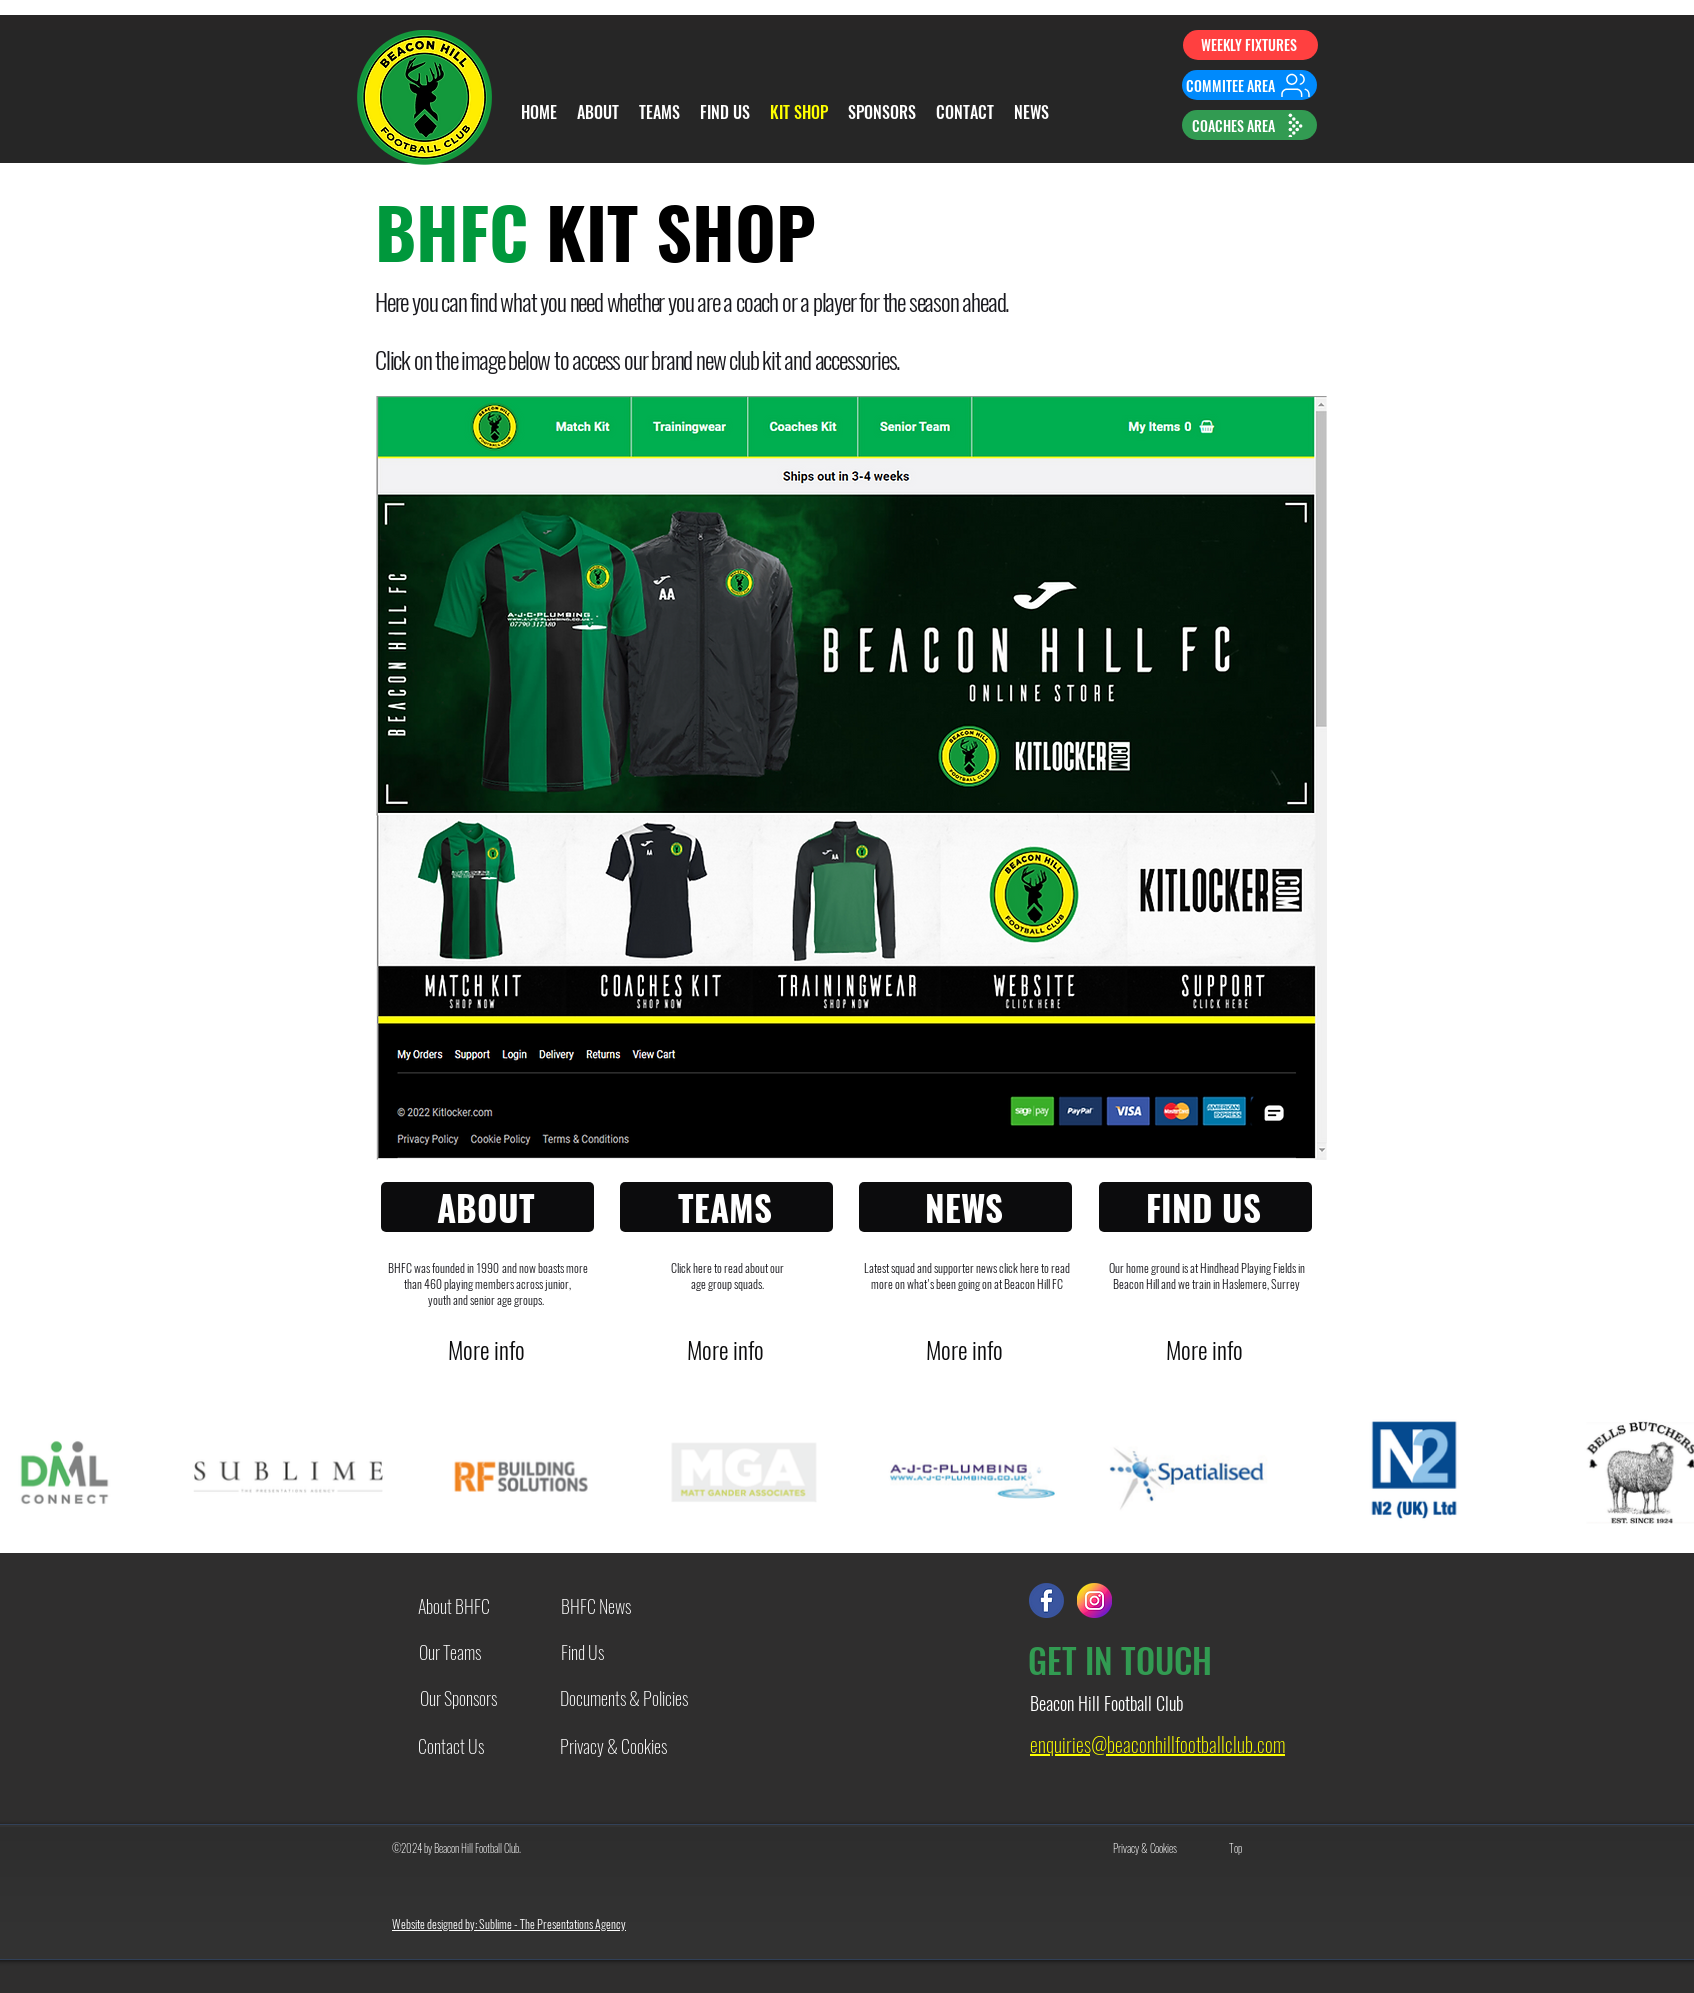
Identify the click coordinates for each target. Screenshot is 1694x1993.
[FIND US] (1205, 1207)
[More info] (488, 1350)
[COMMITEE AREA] (1249, 85)
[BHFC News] (596, 1605)
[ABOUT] (487, 1207)
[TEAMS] (726, 1207)
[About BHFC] (454, 1605)
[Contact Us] (451, 1746)
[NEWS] (965, 1207)
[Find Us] (582, 1651)
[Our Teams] (450, 1651)
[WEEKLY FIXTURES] (1250, 45)
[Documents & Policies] (624, 1697)
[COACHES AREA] (1249, 125)
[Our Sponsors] (458, 1697)
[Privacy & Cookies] (613, 1746)
